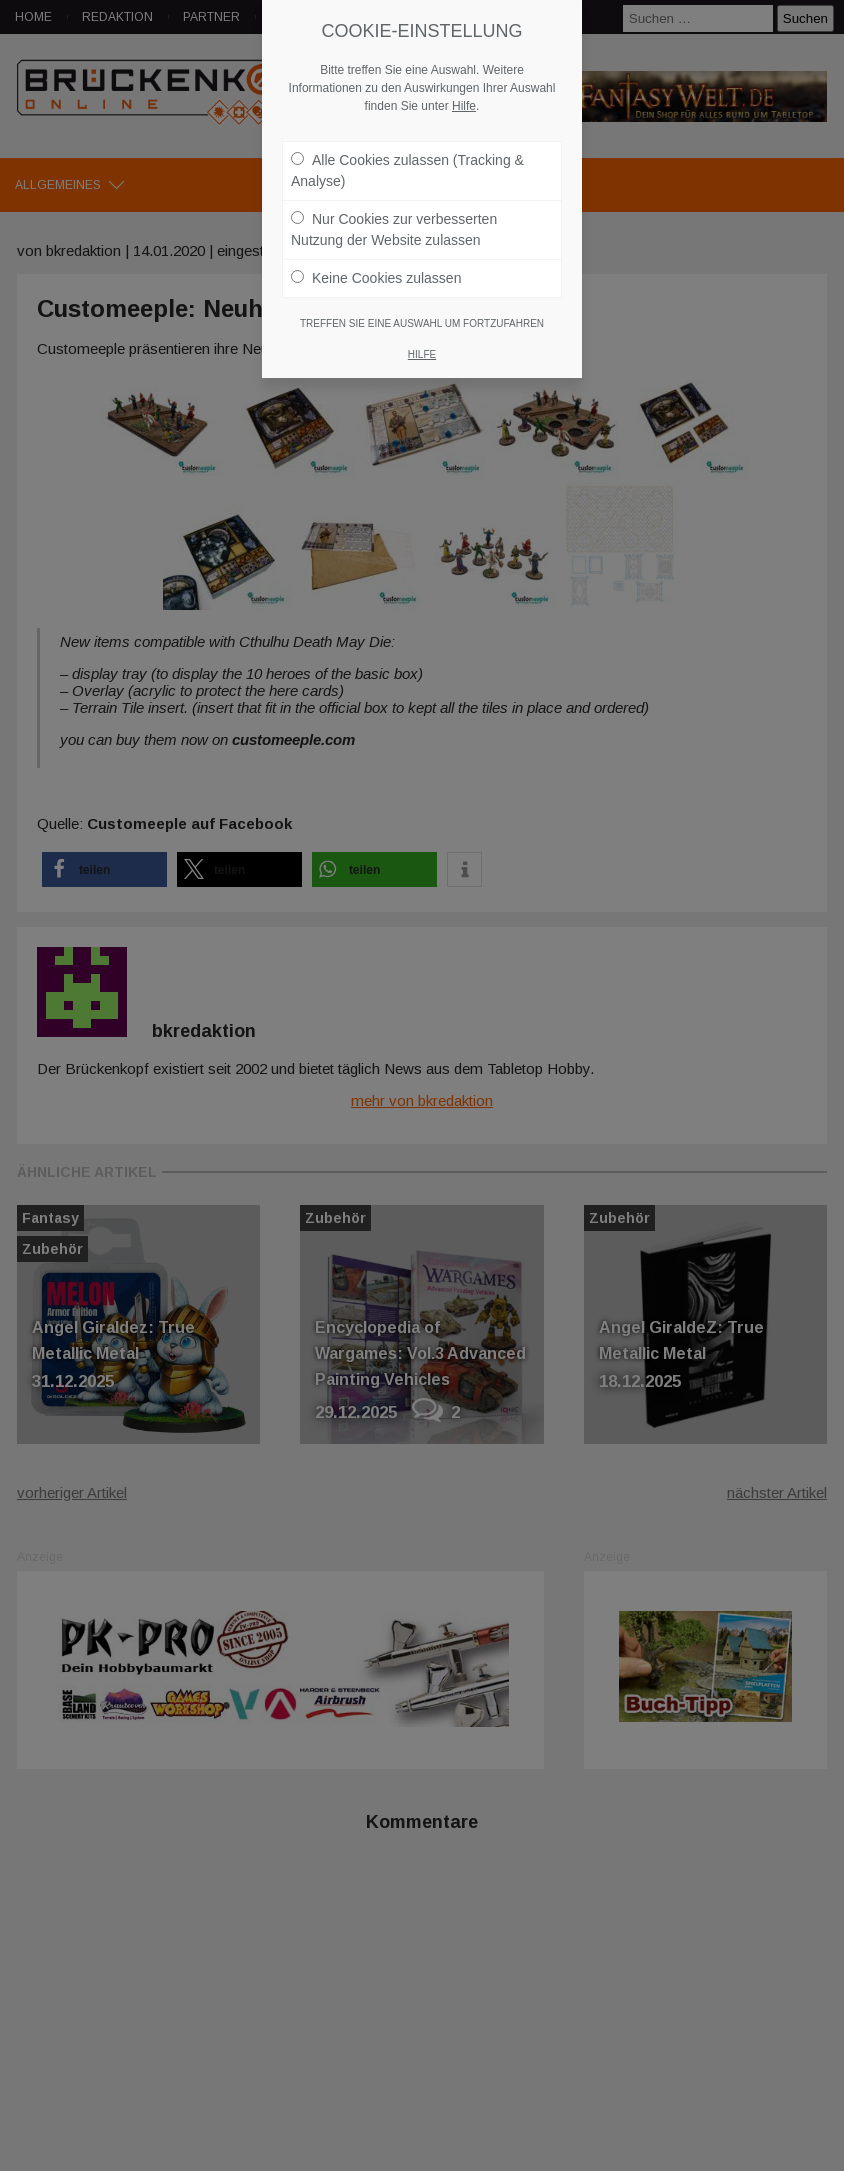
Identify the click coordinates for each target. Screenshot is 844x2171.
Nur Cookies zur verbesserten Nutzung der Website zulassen (394, 224)
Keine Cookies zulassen (376, 273)
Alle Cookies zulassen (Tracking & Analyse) (407, 165)
